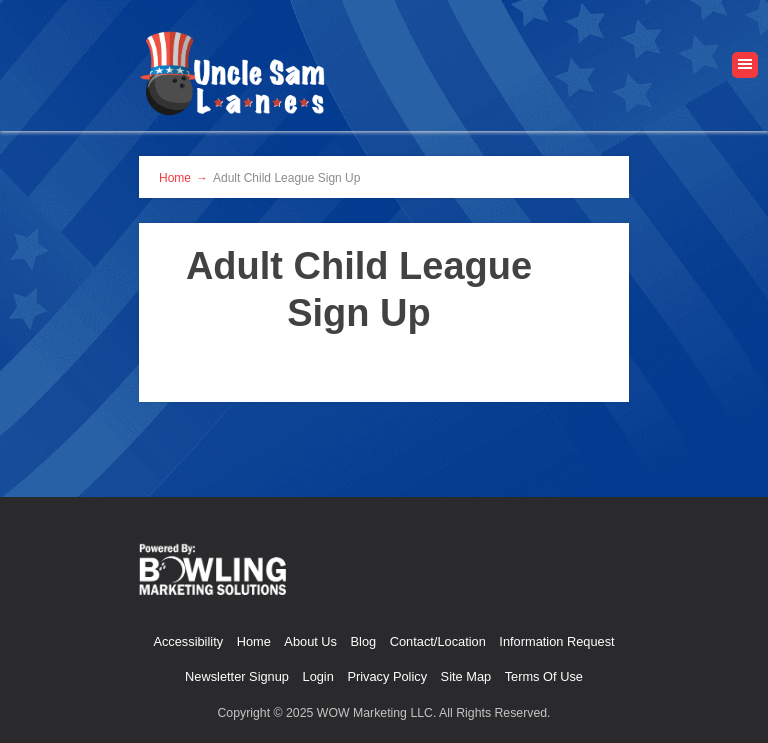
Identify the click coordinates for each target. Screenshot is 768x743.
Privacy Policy (387, 676)
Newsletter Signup (237, 676)
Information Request (556, 641)
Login (318, 676)
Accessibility (188, 641)
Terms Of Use (544, 676)
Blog (364, 641)
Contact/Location (438, 641)
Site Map (466, 676)
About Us (310, 641)
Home (254, 641)
